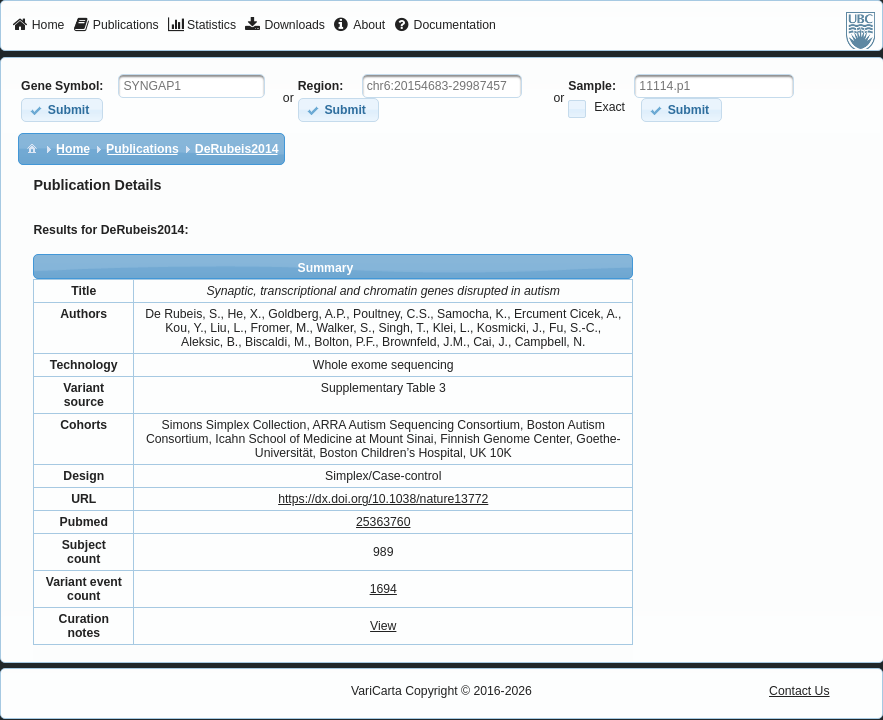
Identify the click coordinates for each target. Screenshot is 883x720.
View (383, 626)
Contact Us (799, 691)
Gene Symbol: (62, 86)
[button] (61, 109)
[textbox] (191, 86)
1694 (383, 589)
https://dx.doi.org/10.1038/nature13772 (383, 499)
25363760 (383, 522)
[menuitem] (38, 26)
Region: (321, 86)
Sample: (592, 86)
